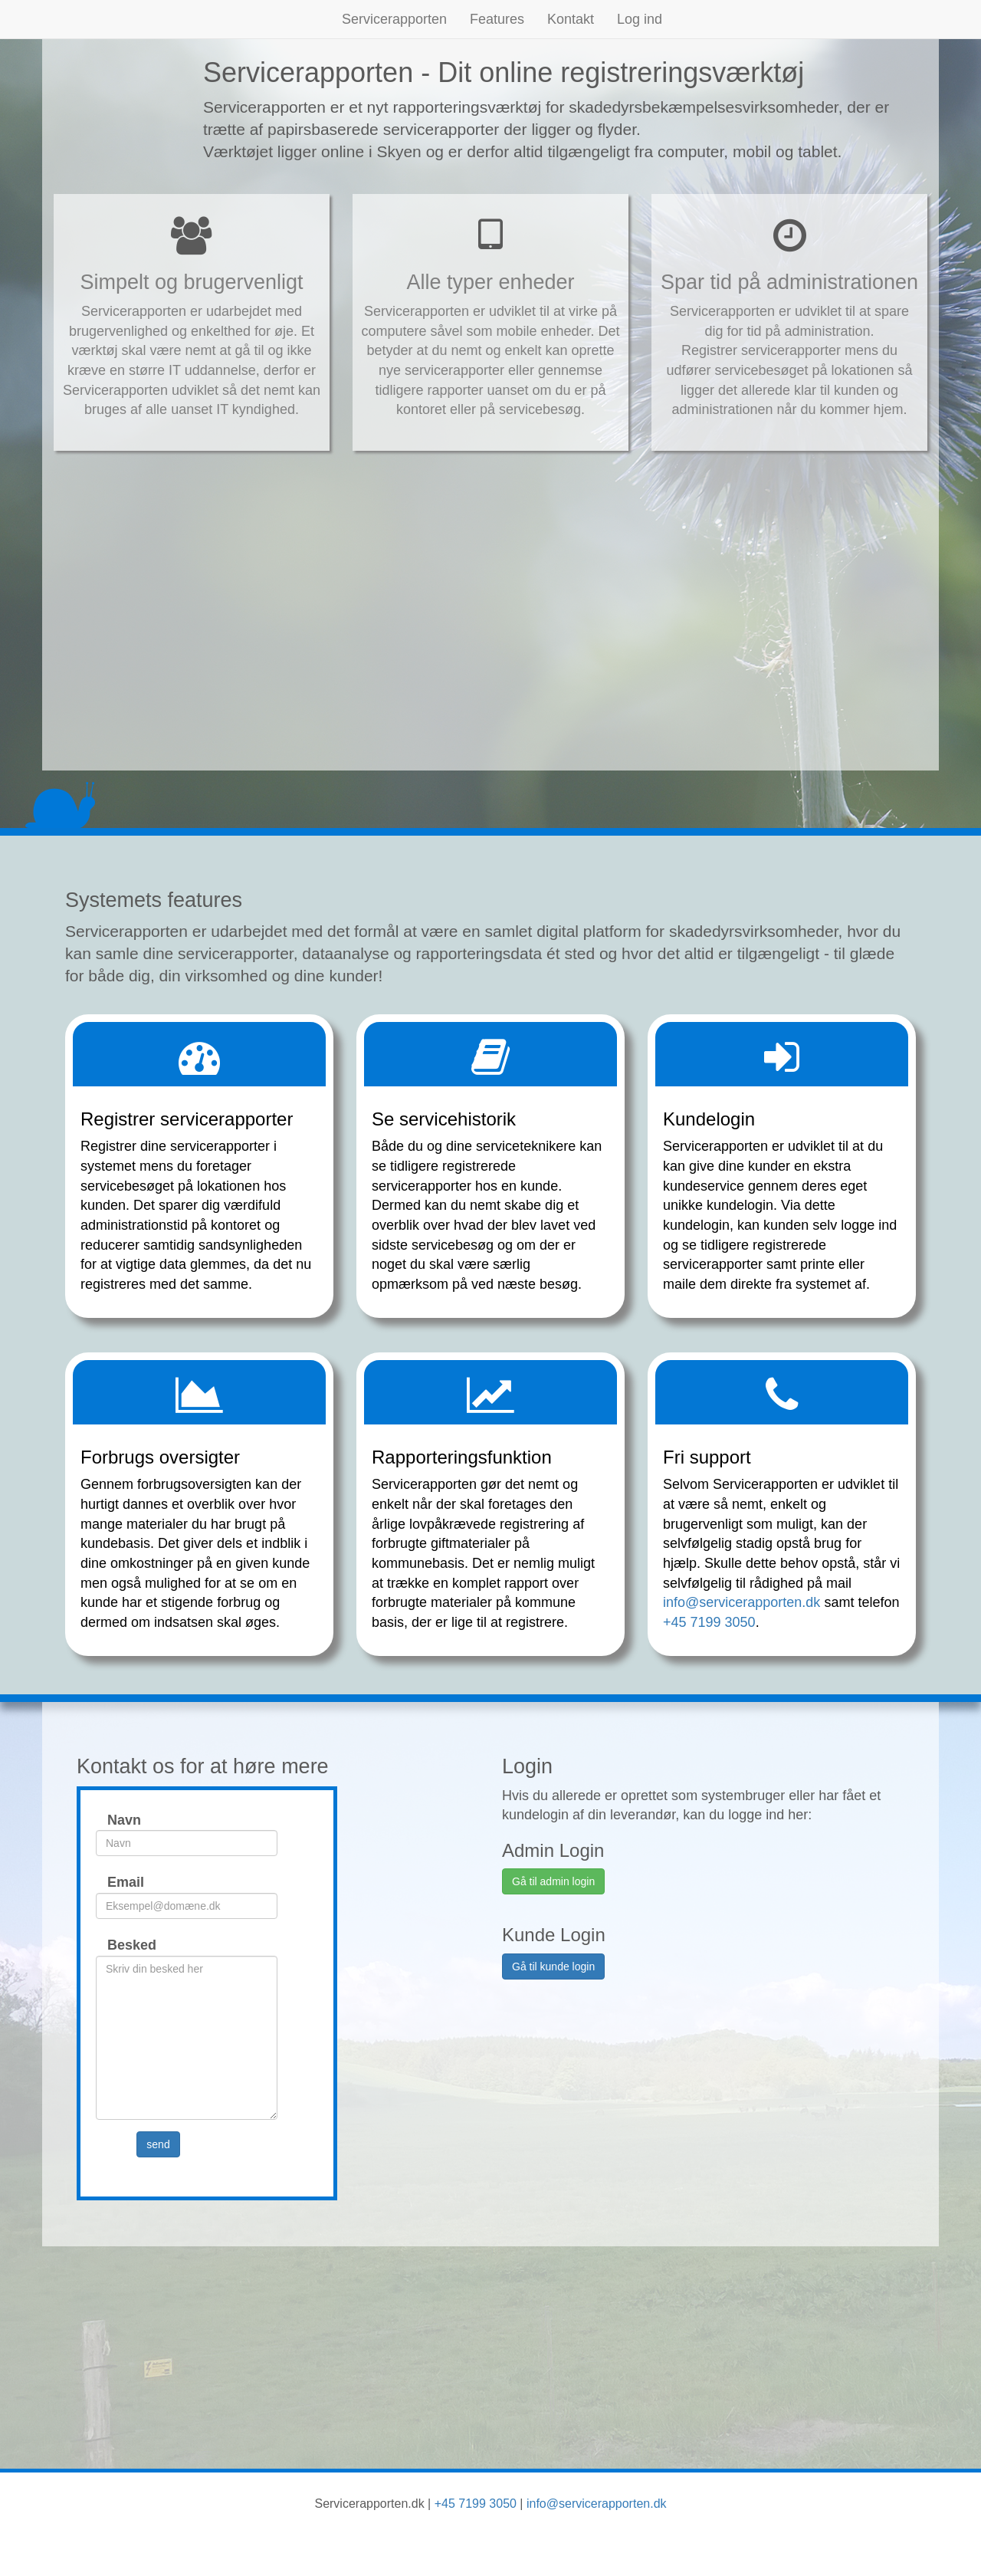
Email (116, 1882)
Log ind (639, 19)
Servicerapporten (394, 19)
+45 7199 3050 (709, 1622)
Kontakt (570, 19)
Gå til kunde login (553, 1966)
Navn (116, 1820)
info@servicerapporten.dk (741, 1602)
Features (497, 19)
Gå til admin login (553, 1881)
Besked (116, 1945)
